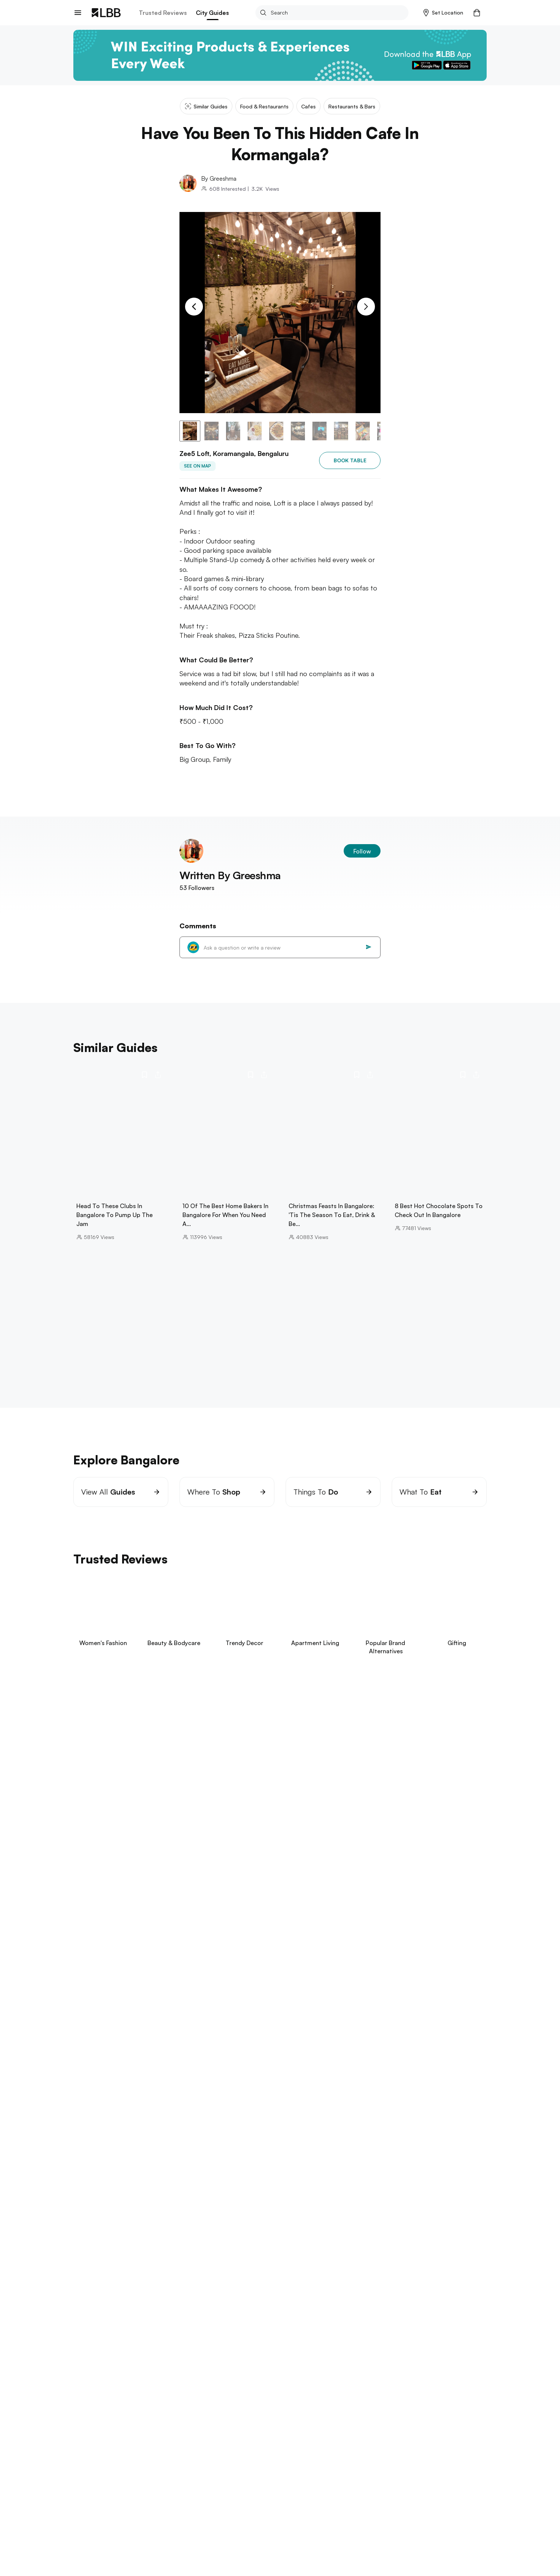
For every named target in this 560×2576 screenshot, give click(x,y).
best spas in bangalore (329, 2167)
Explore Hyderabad (100, 2305)
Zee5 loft (203, 2438)
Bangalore (100, 2438)
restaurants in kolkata (219, 2346)
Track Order (148, 2507)
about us (84, 2495)
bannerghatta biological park (110, 2135)
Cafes (178, 2438)
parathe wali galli (95, 2376)
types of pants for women (393, 2414)
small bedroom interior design (184, 2406)
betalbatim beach (201, 2256)
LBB (77, 2438)
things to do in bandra (230, 2197)
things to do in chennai (103, 2227)
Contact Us (87, 2519)
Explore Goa (90, 2246)
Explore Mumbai (96, 2186)
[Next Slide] (366, 306)
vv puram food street (434, 2151)
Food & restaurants (141, 2438)
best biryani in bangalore (139, 2167)
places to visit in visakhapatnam (190, 2316)
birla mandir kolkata (98, 2346)
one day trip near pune (154, 2286)
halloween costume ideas (263, 2414)
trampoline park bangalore (242, 2159)
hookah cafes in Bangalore (165, 2159)
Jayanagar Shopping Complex (145, 2151)
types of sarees (325, 2406)
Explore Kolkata (95, 2335)
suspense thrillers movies (105, 2406)
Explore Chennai (97, 2216)
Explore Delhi (92, 2365)
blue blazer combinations (263, 2406)
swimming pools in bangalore (269, 2143)
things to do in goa (98, 2256)
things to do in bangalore (366, 2151)
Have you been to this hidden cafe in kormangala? (278, 2438)
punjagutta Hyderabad (267, 2316)
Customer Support (157, 2519)
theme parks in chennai (240, 2227)
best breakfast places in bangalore (410, 2167)
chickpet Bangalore (299, 2151)
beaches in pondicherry (172, 2227)
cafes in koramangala (263, 2167)
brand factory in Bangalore (318, 2159)
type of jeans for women (386, 2406)
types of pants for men (193, 2414)
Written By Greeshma (230, 875)
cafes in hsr (122, 2143)
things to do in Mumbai (103, 2197)
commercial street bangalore (229, 2151)
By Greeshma (218, 178)
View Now (123, 1783)
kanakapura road (302, 2135)
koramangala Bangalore (393, 2143)
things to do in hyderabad (107, 2316)
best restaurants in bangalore (398, 2159)
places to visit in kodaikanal (190, 2135)
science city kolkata (157, 2346)
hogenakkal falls (334, 2143)
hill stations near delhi (154, 2376)
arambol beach (151, 2256)
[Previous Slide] (194, 306)
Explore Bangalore (99, 2125)
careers (83, 2507)
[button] (443, 12)
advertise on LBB (94, 2532)
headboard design (327, 2414)
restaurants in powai (167, 2197)
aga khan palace (94, 2286)
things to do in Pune (218, 2286)
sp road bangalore (203, 2167)
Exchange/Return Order (163, 2495)
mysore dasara (253, 2135)
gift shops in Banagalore (365, 2135)
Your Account (227, 2495)
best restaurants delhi (219, 2376)
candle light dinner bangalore (184, 2143)
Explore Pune (92, 2275)
